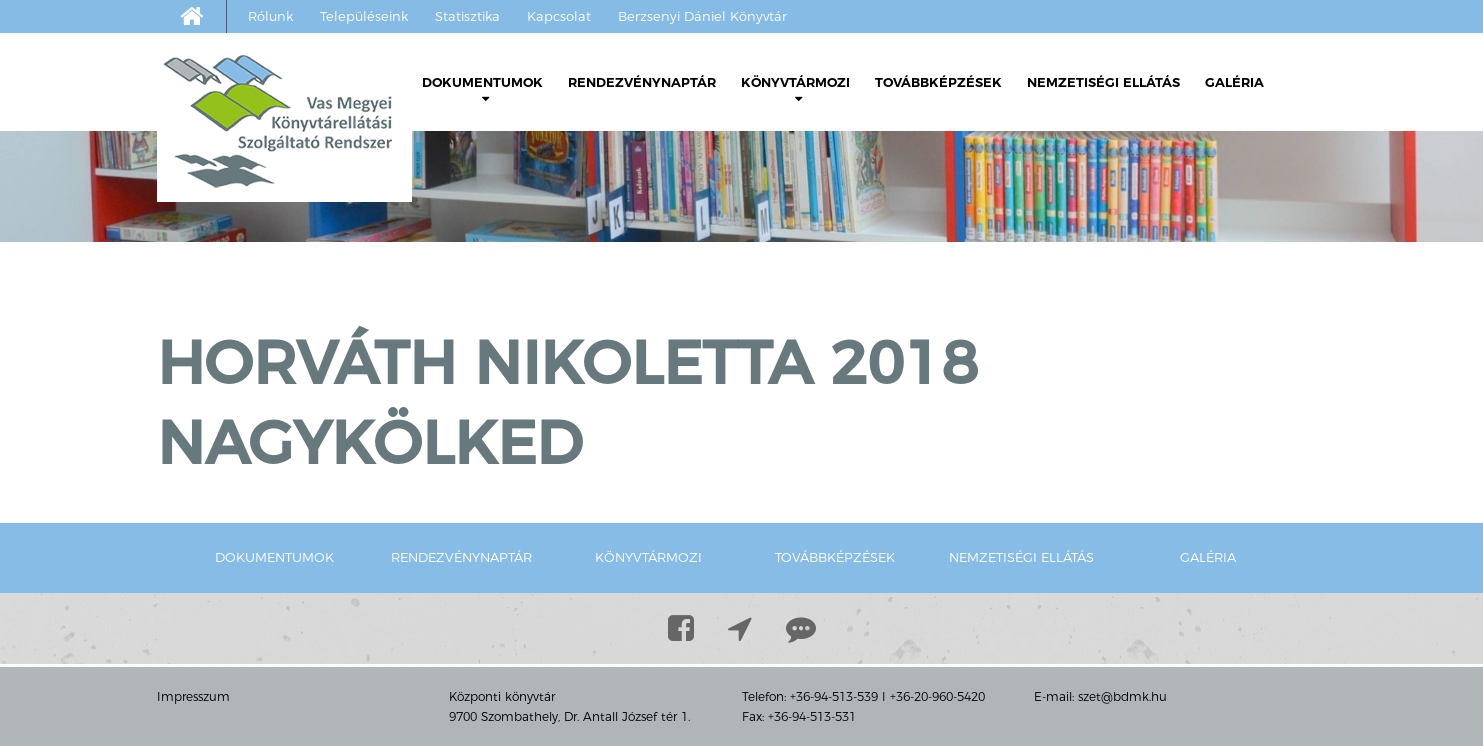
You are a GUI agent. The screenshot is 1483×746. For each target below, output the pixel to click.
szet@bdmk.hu (1122, 696)
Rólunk (270, 16)
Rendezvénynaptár (642, 82)
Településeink (364, 16)
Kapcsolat (559, 16)
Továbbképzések (938, 82)
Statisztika (467, 16)
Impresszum (193, 696)
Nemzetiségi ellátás (1103, 82)
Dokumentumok (482, 89)
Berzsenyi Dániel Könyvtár (702, 16)
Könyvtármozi (795, 89)
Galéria (1234, 82)
